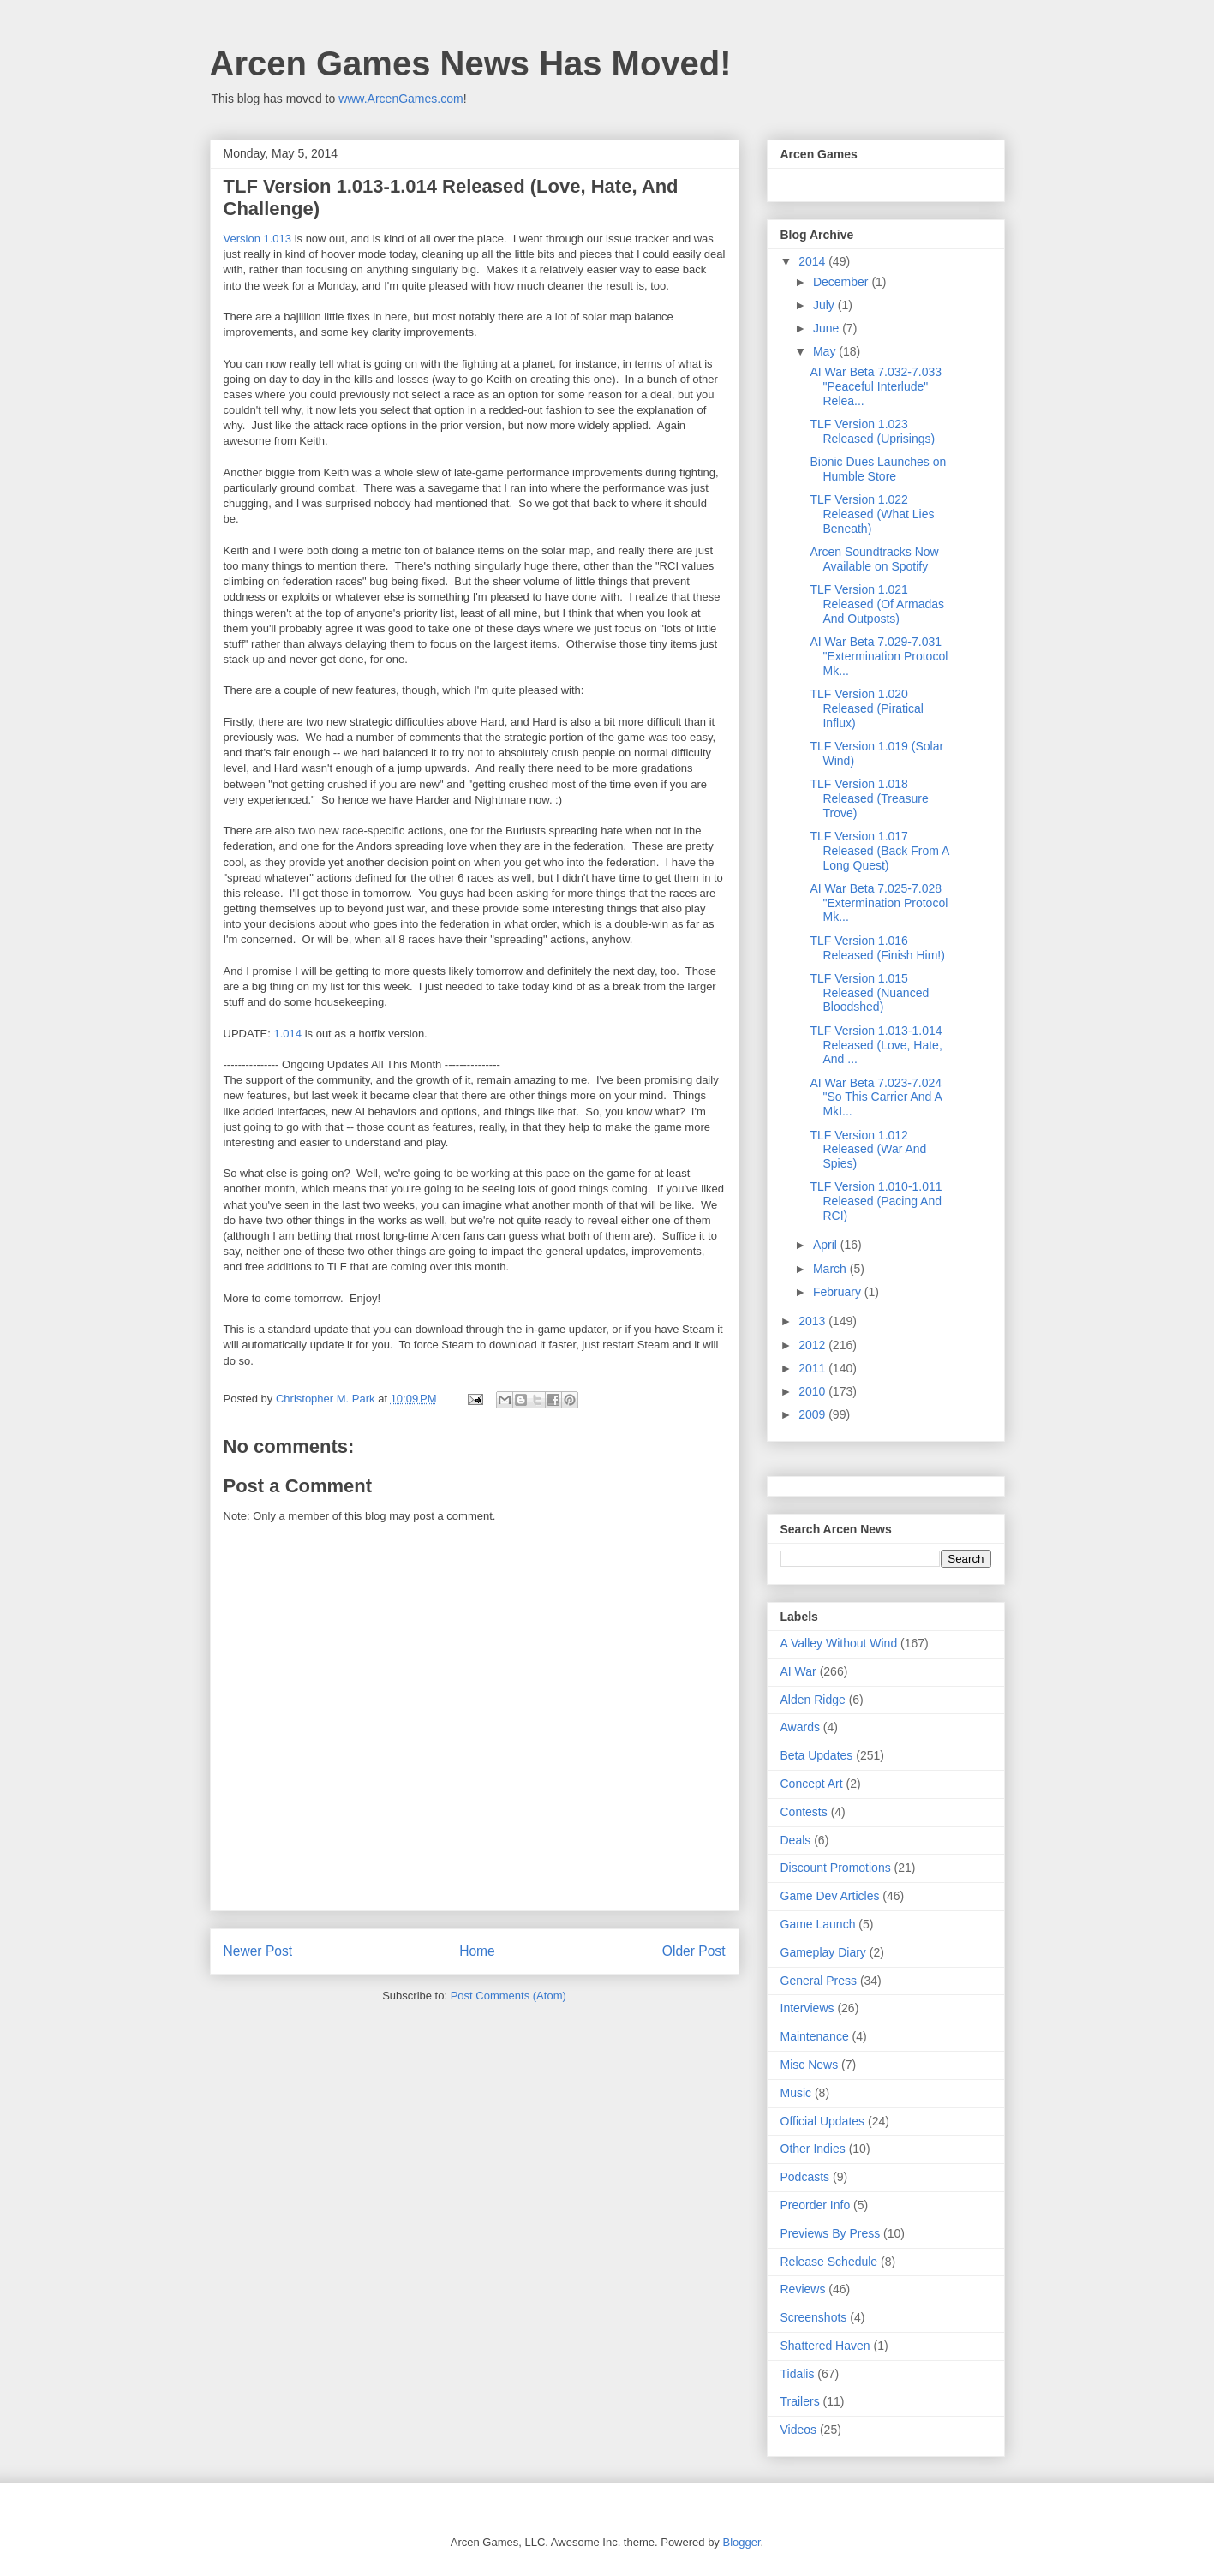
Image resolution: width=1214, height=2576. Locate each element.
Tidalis (797, 2374)
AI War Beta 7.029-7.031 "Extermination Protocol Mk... (879, 656)
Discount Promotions (835, 1867)
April (826, 1245)
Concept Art (811, 1783)
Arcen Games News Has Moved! (471, 63)
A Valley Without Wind (839, 1643)
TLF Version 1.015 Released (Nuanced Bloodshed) (869, 992)
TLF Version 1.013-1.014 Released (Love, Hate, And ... (876, 1045)
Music (796, 2093)
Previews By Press (830, 2233)
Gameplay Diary (823, 1952)
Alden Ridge (813, 1699)
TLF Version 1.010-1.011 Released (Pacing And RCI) (876, 1201)
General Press (818, 1980)
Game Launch (818, 1924)
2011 (813, 1368)
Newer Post (258, 1951)
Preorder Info (815, 2205)
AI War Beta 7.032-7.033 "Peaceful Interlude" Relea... (876, 386)
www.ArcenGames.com (400, 98)
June (827, 328)
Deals (795, 1840)
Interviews (807, 2008)
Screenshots (813, 2317)
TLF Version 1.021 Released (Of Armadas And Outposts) (877, 604)
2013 (813, 1321)
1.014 (288, 1033)
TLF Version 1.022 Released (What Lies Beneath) (872, 514)
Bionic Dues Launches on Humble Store (878, 469)
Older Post (694, 1951)
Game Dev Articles (830, 1896)
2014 (813, 261)
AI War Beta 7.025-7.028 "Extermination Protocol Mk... (879, 903)
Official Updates (822, 2121)
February (838, 1292)
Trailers (800, 2401)
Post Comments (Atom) (508, 1995)
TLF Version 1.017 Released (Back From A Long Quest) (879, 850)
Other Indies (813, 2148)
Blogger (741, 2542)
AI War (798, 1671)
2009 (813, 1414)
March (831, 1269)
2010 (813, 1391)
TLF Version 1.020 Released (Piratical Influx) (867, 708)
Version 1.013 (258, 238)
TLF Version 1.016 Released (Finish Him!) (877, 948)
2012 (813, 1345)
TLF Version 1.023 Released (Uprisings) (872, 431)
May (826, 351)
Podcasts (805, 2177)
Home (477, 1951)
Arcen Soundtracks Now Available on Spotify (874, 559)
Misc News (809, 2064)
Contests (804, 1812)
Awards (800, 1727)
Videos (798, 2429)
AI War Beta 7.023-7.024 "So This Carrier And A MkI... (876, 1097)
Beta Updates (816, 1755)
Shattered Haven (825, 2345)
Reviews (803, 2289)
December (842, 282)
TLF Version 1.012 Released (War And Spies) (868, 1149)
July (825, 305)
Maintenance (814, 2036)
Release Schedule (829, 2261)
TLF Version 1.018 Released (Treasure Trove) (869, 798)
